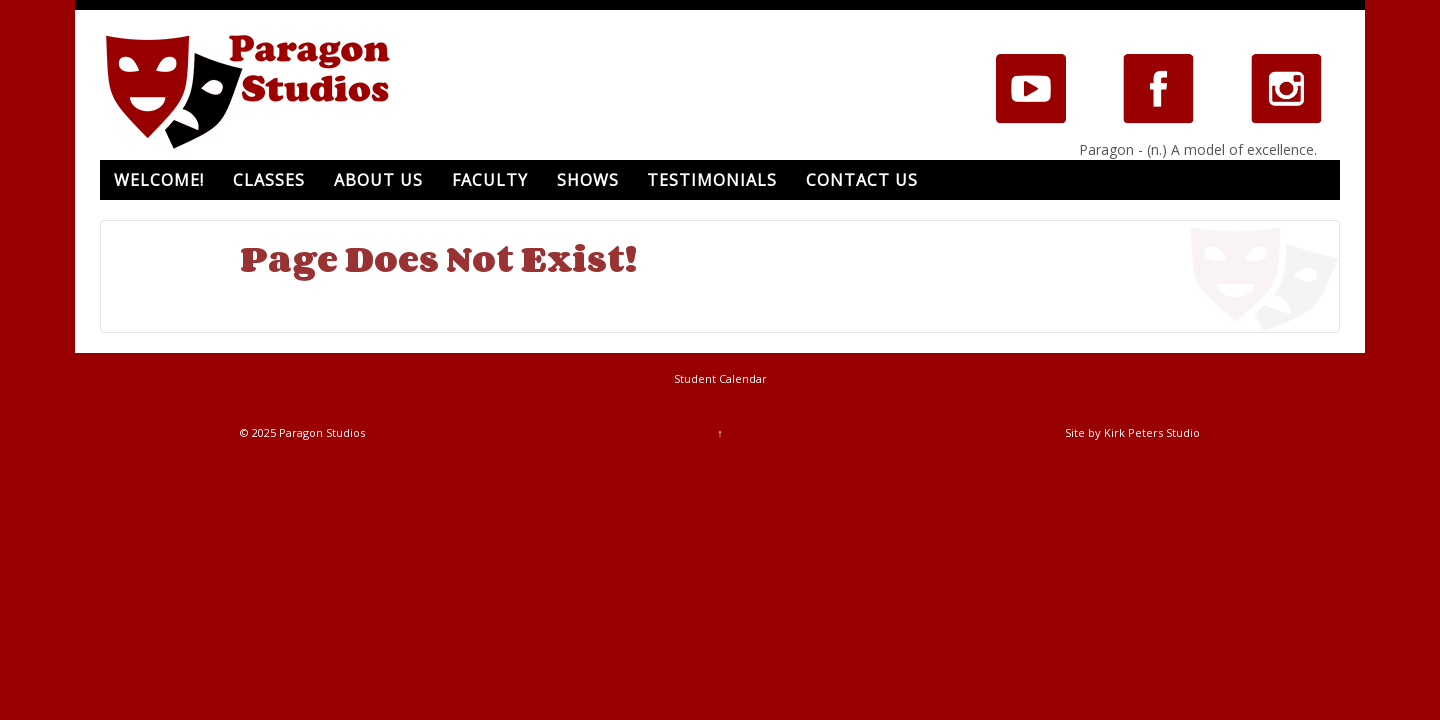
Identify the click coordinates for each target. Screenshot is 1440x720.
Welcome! (159, 180)
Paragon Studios (320, 432)
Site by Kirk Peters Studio (1132, 432)
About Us (378, 180)
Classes (269, 180)
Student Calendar (720, 378)
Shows (588, 180)
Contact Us (862, 180)
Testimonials (712, 180)
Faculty (490, 180)
